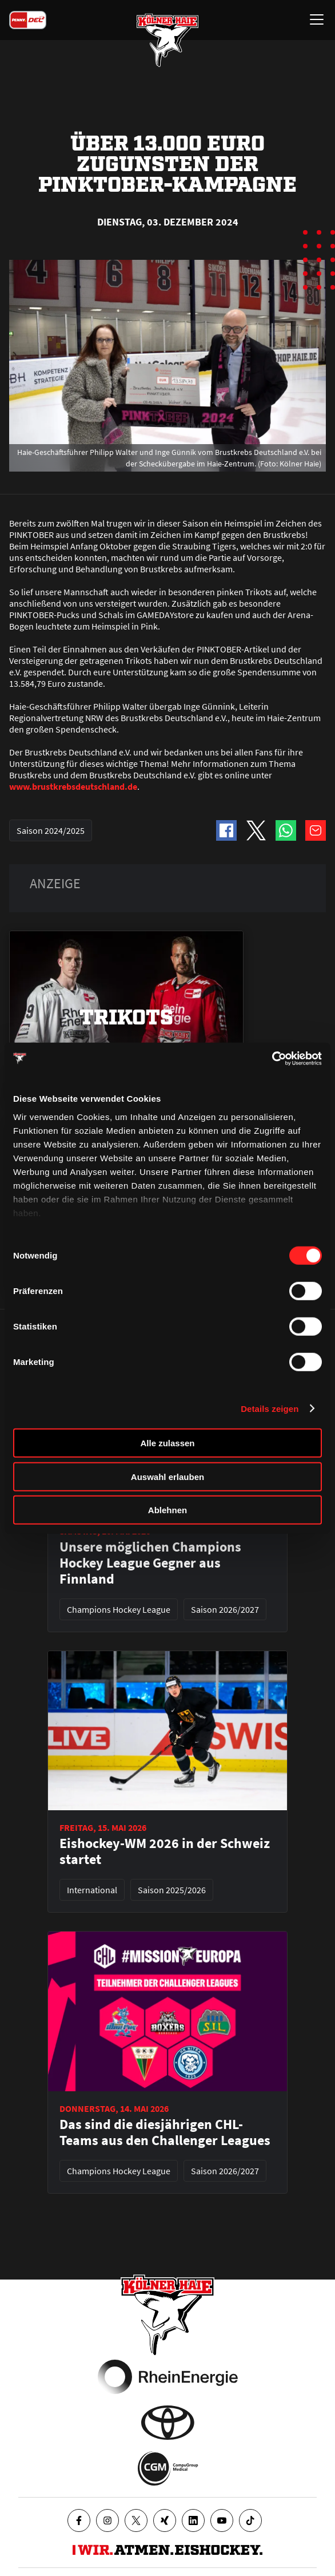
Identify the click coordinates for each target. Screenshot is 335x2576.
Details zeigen (269, 1408)
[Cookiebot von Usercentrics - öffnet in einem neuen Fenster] (272, 1058)
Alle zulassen (167, 1443)
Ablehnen (167, 1510)
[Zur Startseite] (167, 40)
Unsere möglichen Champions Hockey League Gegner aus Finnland (150, 1563)
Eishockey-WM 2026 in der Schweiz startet (164, 1851)
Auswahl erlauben (167, 1476)
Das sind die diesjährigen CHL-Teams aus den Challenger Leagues (164, 2132)
